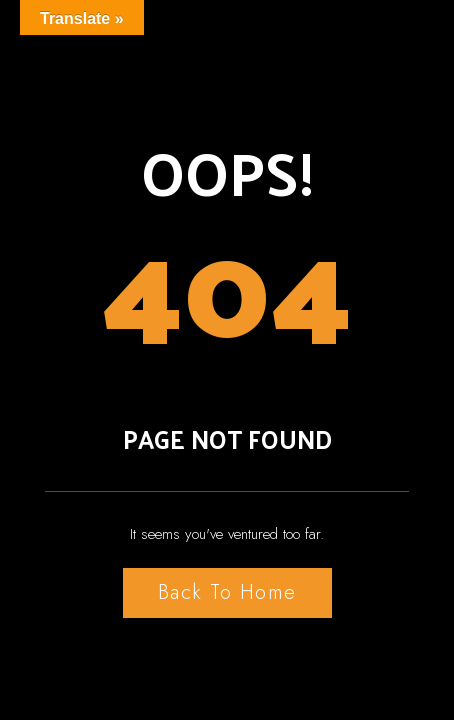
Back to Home (227, 592)
